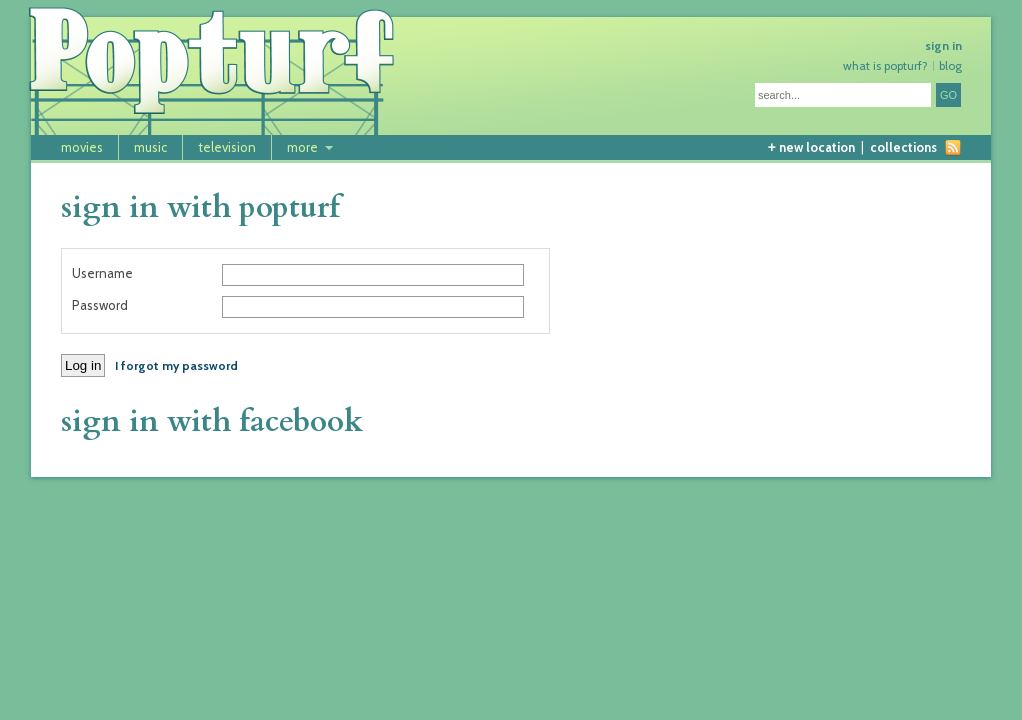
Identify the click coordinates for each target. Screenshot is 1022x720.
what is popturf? (885, 66)
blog (950, 66)
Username (102, 273)
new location (811, 147)
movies (82, 147)
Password (100, 305)
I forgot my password (176, 365)
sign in (943, 46)
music (150, 147)
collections (903, 147)
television (227, 147)
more (302, 147)
